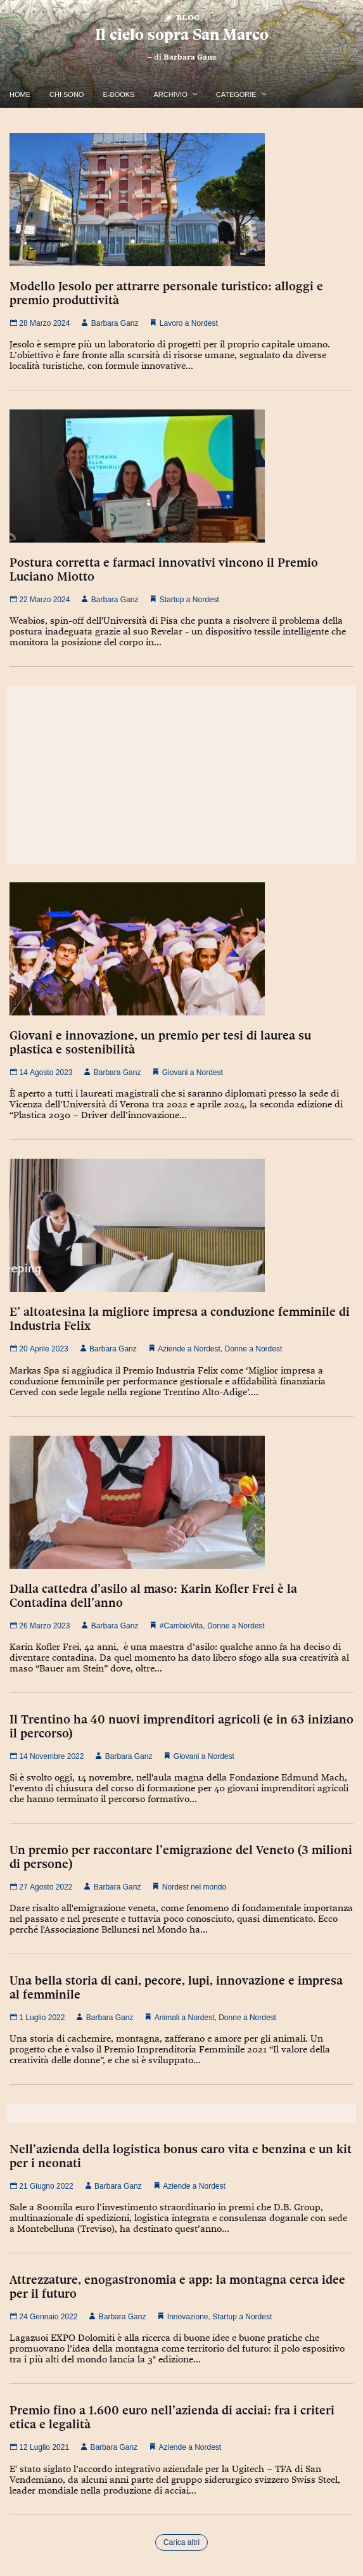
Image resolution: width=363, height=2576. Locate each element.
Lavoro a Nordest (189, 323)
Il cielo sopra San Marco (182, 34)
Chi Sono (66, 94)
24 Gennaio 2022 (43, 2316)
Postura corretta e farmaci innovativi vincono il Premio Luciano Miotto (164, 569)
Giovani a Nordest (192, 1072)
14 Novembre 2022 (47, 1756)
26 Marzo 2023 (40, 1625)
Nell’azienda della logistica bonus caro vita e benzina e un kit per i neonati (181, 2155)
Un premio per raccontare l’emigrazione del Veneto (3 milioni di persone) (181, 1856)
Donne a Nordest (254, 1348)
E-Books (118, 94)
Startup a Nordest (189, 599)
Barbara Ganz (190, 57)
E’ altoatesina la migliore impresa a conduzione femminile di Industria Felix (180, 1318)
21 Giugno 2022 (41, 2186)
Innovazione (187, 2316)
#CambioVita (181, 1625)
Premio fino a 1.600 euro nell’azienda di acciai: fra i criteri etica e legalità (172, 2416)
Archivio (171, 94)
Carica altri (181, 2542)
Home (20, 94)
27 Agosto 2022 (41, 1887)
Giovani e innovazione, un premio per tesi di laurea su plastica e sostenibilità (160, 1042)
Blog (181, 17)
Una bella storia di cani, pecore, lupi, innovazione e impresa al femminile (176, 1987)
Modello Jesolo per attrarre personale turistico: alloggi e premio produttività (166, 292)
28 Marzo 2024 (40, 323)
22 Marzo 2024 (40, 599)
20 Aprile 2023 (39, 1348)
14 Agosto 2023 (41, 1072)
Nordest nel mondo (194, 1887)
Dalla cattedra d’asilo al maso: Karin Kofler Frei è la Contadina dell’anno (153, 1595)
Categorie (236, 94)
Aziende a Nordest (189, 1348)
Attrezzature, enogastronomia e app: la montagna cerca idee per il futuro (177, 2286)
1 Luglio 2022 (37, 2017)
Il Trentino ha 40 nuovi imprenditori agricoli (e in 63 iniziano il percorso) (181, 1726)
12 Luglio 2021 (39, 2447)
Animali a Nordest (185, 2017)
